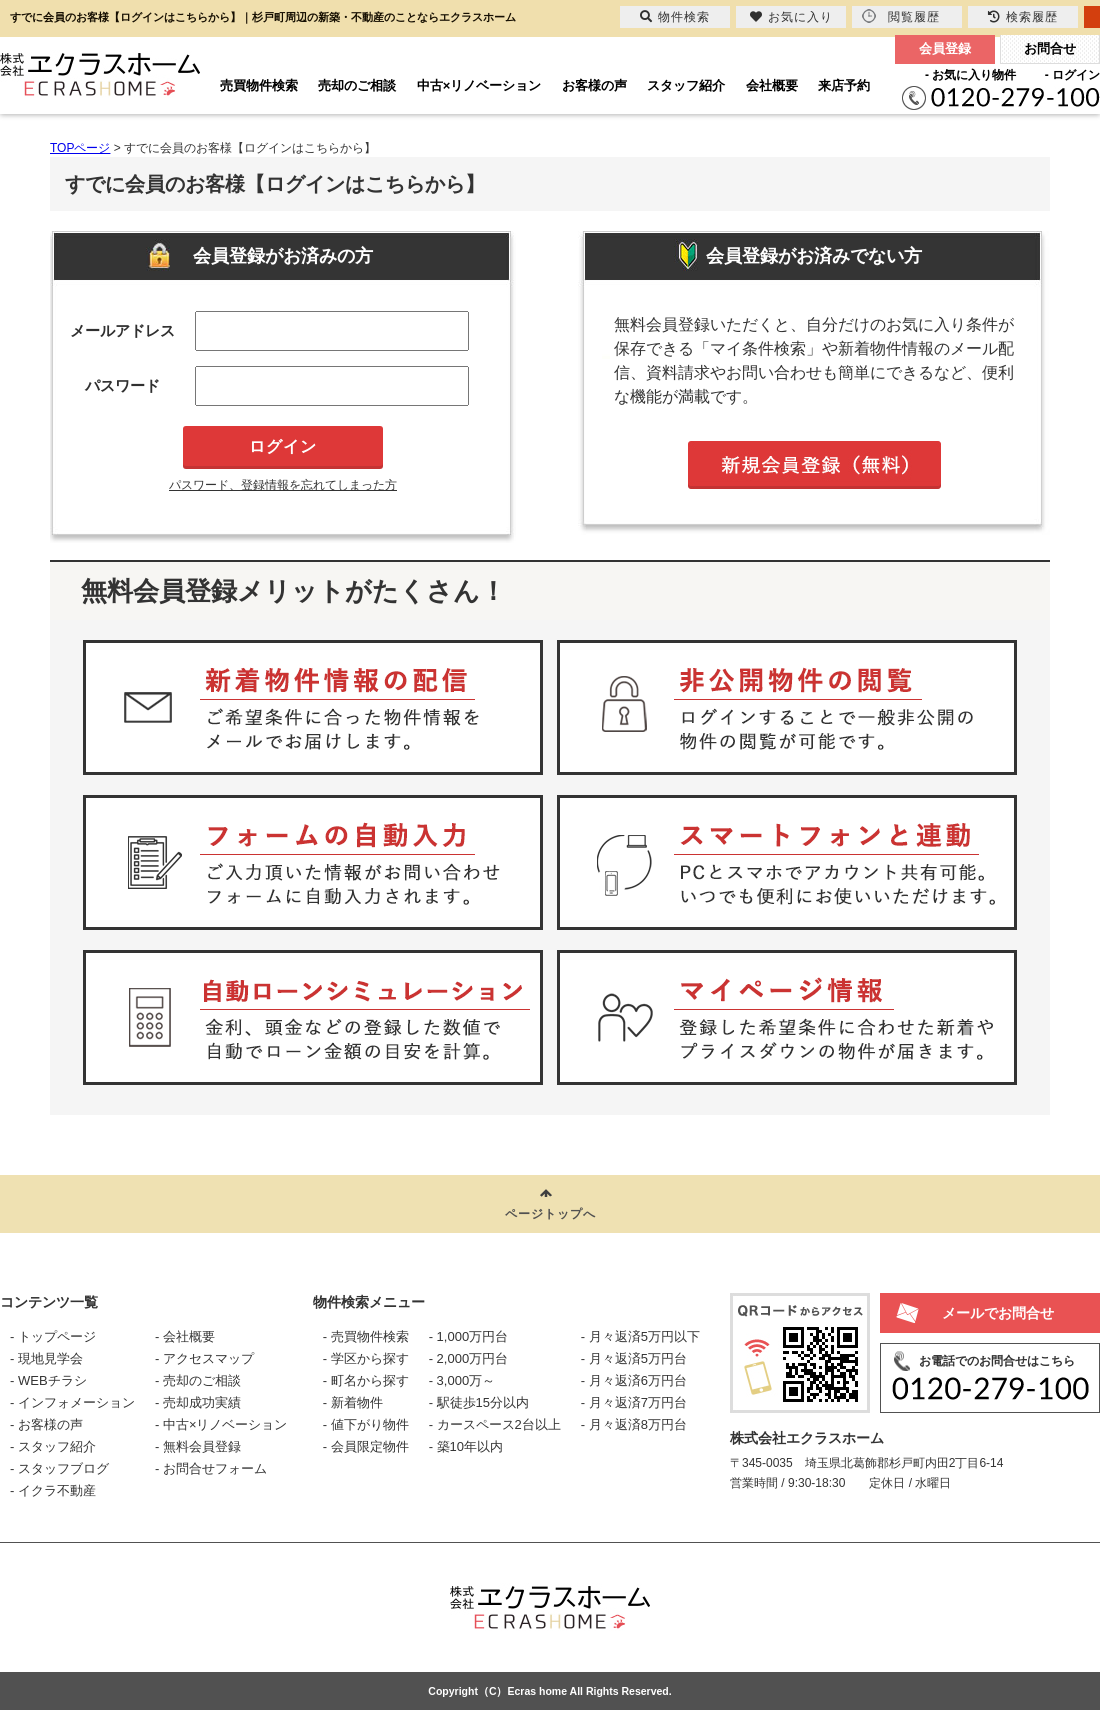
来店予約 (844, 85)
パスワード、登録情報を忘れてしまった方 (283, 485)
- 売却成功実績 (198, 1402)
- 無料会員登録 (198, 1446)
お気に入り (791, 17)
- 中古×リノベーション (221, 1424)
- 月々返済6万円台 (634, 1380)
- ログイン (1072, 75)
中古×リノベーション (479, 85)
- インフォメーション (72, 1402)
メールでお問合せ (998, 1313)
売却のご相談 (357, 85)
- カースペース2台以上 (495, 1424)
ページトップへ (550, 1214)
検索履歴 (1023, 17)
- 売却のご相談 (198, 1380)
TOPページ (80, 148)
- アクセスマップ (204, 1358)
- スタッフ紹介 (53, 1446)
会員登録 (945, 48)
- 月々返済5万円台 (634, 1358)
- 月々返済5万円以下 (640, 1336)
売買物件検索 (259, 85)
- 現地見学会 (46, 1358)
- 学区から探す (366, 1358)
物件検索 (675, 17)
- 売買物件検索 (366, 1336)
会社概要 (772, 85)
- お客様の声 (46, 1424)
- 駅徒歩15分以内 (479, 1402)
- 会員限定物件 (366, 1446)
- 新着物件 (353, 1402)
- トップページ (53, 1336)
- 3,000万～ (462, 1380)
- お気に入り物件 (970, 75)
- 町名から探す (366, 1380)
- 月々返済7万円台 (634, 1402)
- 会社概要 (185, 1336)
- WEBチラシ (48, 1380)
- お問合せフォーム (211, 1468)
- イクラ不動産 (53, 1490)
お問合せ (1050, 48)
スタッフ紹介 (686, 85)
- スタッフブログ (59, 1468)
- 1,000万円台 (468, 1336)
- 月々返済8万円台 (634, 1424)
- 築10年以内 (466, 1446)
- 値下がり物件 (366, 1424)
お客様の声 (594, 85)
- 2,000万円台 (468, 1358)
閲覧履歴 (901, 16)
